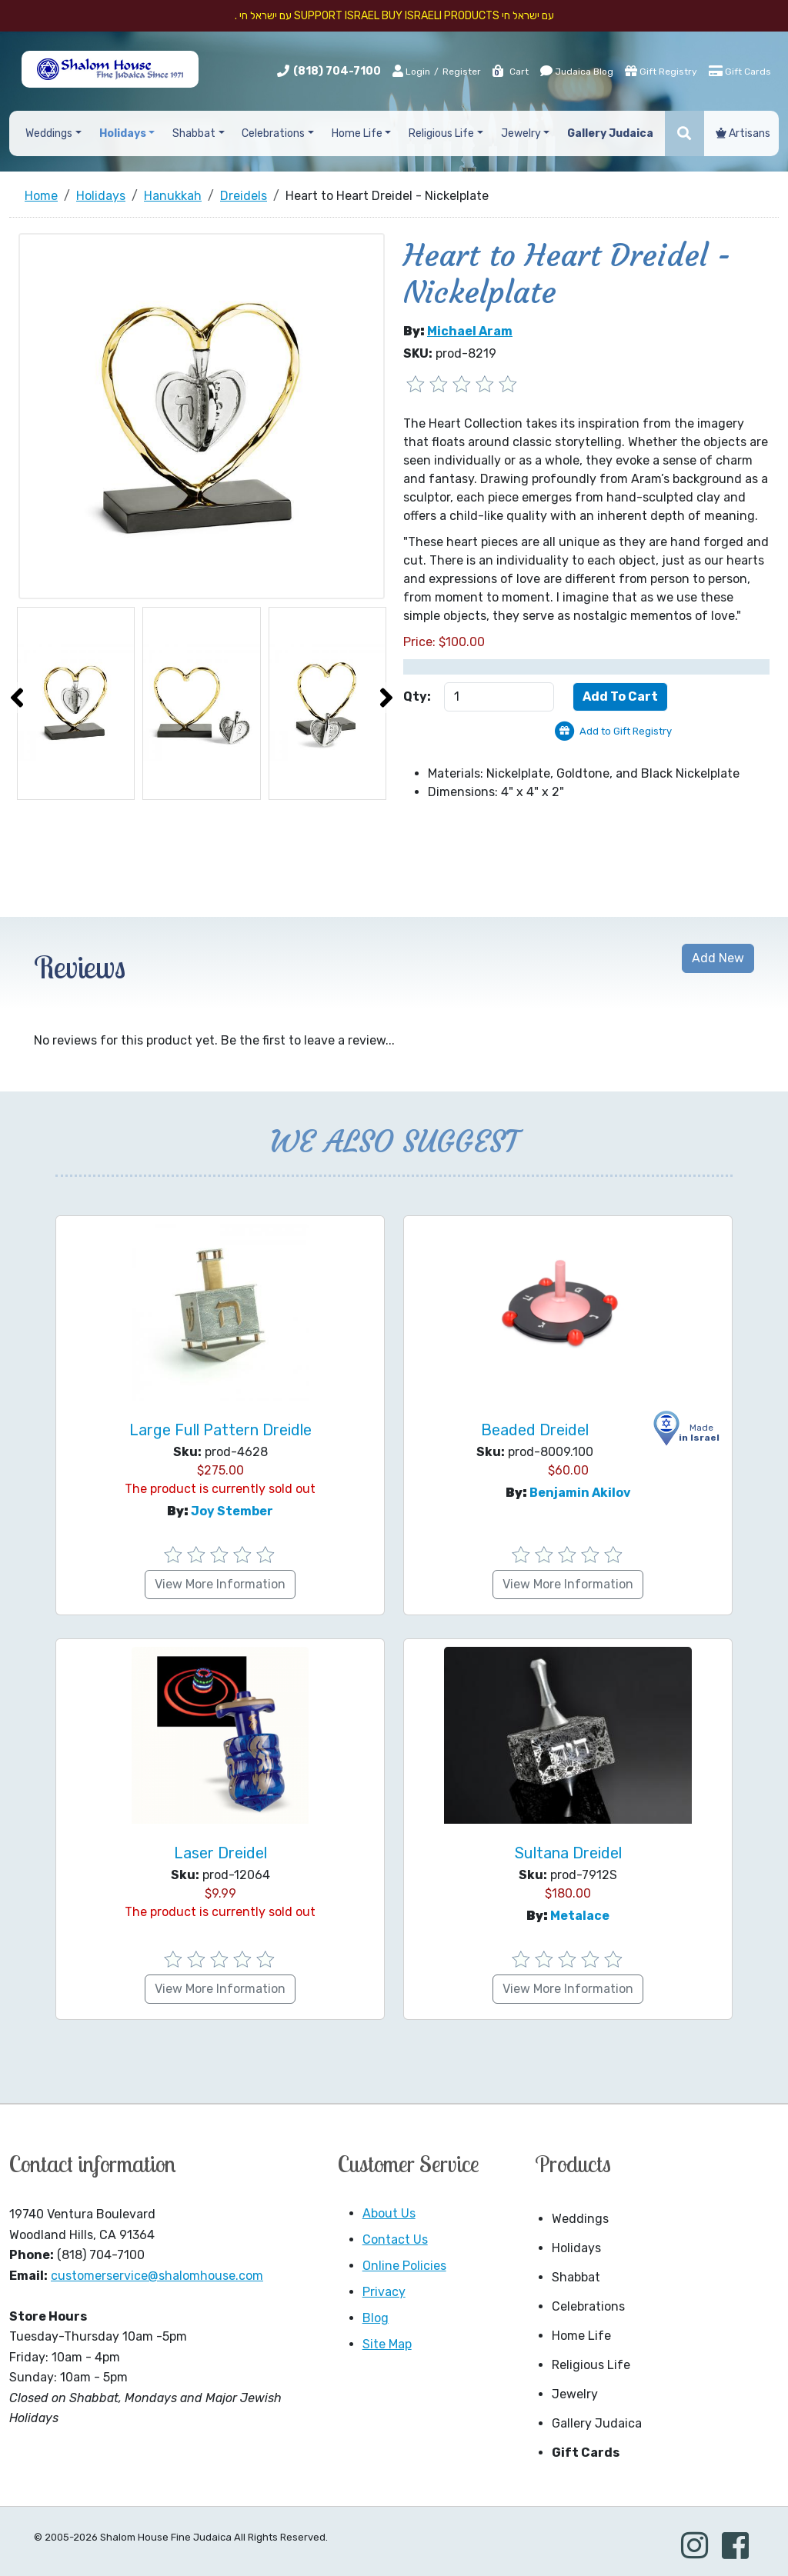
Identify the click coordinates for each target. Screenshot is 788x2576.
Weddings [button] (48, 133)
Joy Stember (232, 1511)
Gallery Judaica (597, 2423)
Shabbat (576, 2277)
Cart (510, 71)
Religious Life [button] (441, 133)
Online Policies (404, 2265)
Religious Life (591, 2365)
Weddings (580, 2218)
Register (461, 71)
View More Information (220, 1584)
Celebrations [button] (273, 133)
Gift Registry (661, 71)
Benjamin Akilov (580, 1492)
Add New (718, 958)
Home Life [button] (357, 133)
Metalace (579, 1915)
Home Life (581, 2335)
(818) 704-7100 (337, 71)
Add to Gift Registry (625, 731)
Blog (375, 2318)
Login (411, 71)
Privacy (384, 2291)
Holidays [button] (122, 133)
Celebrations (588, 2306)
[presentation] (17, 697)
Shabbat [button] (193, 133)
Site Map (387, 2344)
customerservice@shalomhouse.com (157, 2275)
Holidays (576, 2248)
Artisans (743, 133)
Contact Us (395, 2239)
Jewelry (575, 2394)
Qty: (417, 696)
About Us (389, 2213)
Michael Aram (470, 331)
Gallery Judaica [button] (610, 133)
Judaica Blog (576, 71)
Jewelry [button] (521, 133)
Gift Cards (740, 71)
